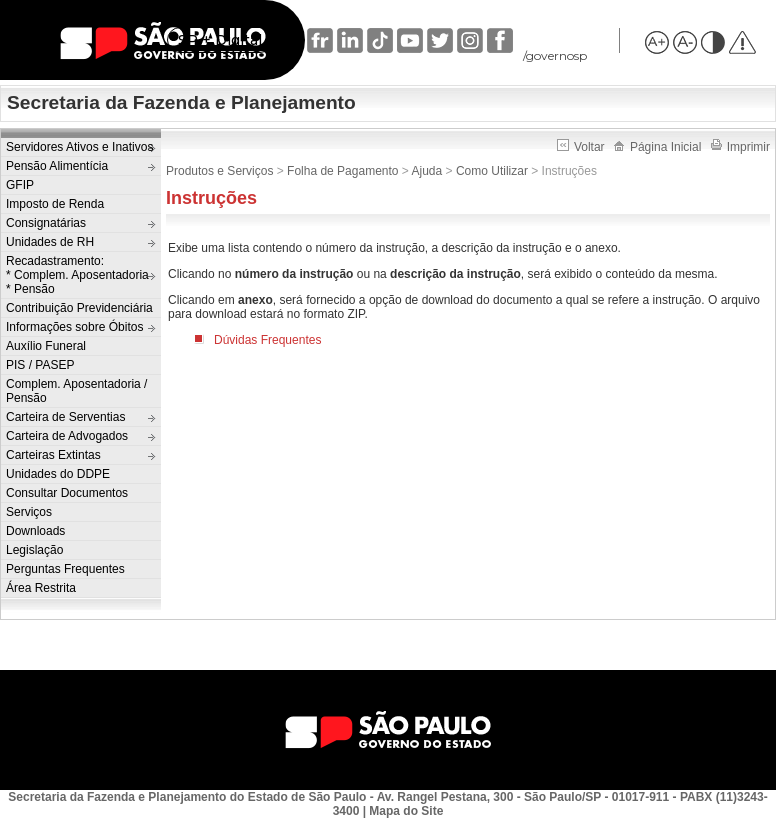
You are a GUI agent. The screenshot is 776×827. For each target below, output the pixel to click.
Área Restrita (41, 588)
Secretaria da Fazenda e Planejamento (181, 102)
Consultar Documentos (67, 493)
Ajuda (427, 171)
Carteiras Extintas (53, 455)
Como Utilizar (492, 171)
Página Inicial (657, 147)
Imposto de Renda (55, 204)
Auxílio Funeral (46, 346)
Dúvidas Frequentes (267, 340)
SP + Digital (220, 40)
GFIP (20, 185)
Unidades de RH (50, 242)
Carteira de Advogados (67, 436)
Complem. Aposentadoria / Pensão (76, 391)
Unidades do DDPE (58, 474)
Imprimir (740, 147)
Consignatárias (46, 223)
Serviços (29, 512)
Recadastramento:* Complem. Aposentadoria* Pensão (77, 275)
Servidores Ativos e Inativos (79, 147)
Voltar (582, 147)
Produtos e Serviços (219, 171)
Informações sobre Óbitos (74, 327)
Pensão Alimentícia (57, 166)
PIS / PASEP (40, 365)
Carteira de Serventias (65, 417)
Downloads (35, 531)
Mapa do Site (406, 811)
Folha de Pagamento (342, 171)
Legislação (34, 550)
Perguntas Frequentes (65, 569)
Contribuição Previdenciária (79, 308)
